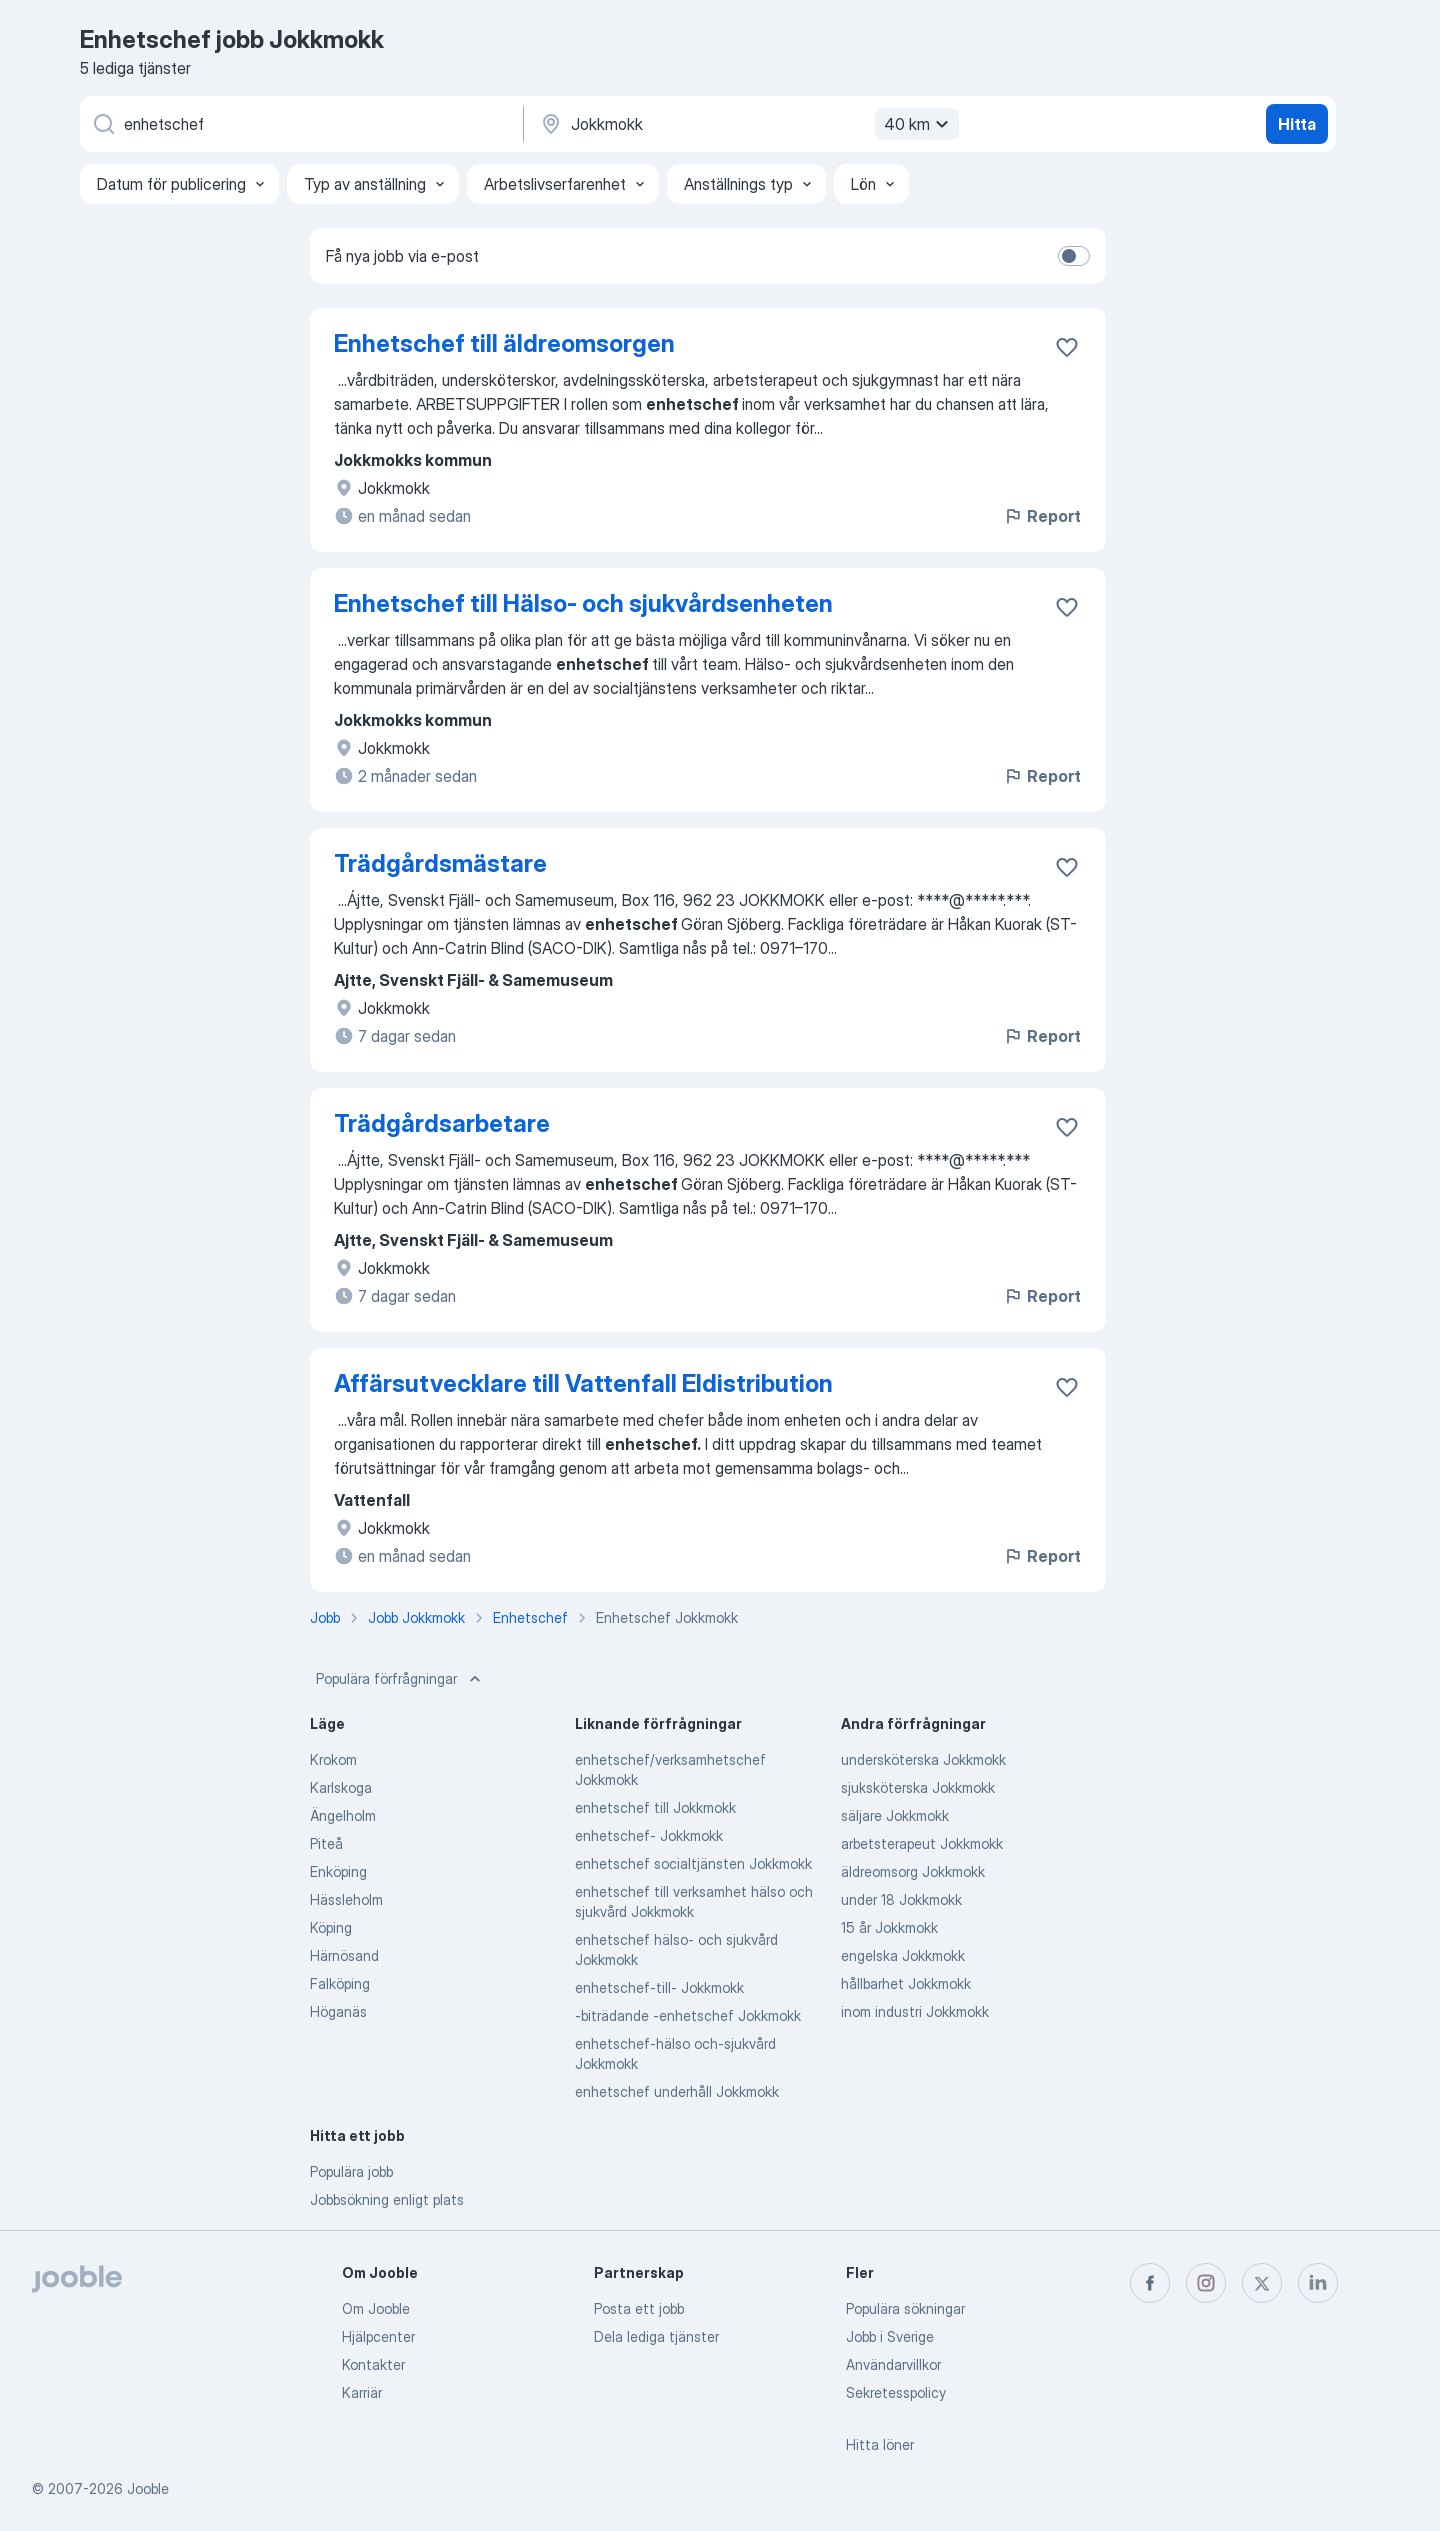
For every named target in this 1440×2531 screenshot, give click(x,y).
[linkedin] (1318, 2283)
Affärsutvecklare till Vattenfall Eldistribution (583, 1383)
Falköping (340, 1983)
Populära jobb (351, 2171)
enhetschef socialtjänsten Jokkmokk (693, 1863)
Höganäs (338, 2011)
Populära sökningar (905, 2308)
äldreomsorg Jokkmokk (913, 1871)
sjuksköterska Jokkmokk (918, 1787)
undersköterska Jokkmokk (923, 1759)
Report (1042, 516)
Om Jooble (376, 2308)
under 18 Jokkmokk (901, 1899)
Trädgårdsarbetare (442, 1123)
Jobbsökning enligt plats (387, 2199)
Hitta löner (880, 2444)
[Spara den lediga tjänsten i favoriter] (1067, 347)
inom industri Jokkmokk (915, 2011)
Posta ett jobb (639, 2308)
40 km (919, 124)
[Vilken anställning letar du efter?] (300, 124)
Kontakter (373, 2364)
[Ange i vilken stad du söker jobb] (747, 124)
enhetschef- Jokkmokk (649, 1835)
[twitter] (1262, 2283)
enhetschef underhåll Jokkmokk (677, 2091)
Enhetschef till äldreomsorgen (504, 343)
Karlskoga (341, 1787)
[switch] (1074, 256)
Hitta (1297, 124)
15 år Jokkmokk (889, 1927)
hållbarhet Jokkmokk (906, 1983)
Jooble (148, 2488)
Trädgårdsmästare (440, 863)
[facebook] (1150, 2283)
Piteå (326, 1843)
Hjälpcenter (378, 2336)
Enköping (338, 1871)
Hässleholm (346, 1899)
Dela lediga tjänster (656, 2336)
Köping (331, 1927)
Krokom (333, 1759)
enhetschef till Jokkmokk (655, 1807)
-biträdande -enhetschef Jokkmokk (688, 2015)
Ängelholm (343, 1815)
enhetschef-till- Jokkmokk (659, 1987)
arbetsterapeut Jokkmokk (922, 1843)
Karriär (362, 2392)
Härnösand (344, 1955)
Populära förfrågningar (400, 1679)
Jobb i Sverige (890, 2336)
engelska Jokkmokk (903, 1955)
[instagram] (1206, 2283)
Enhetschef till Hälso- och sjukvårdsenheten (583, 603)
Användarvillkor (893, 2364)
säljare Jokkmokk (895, 1815)
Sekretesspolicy (896, 2392)
